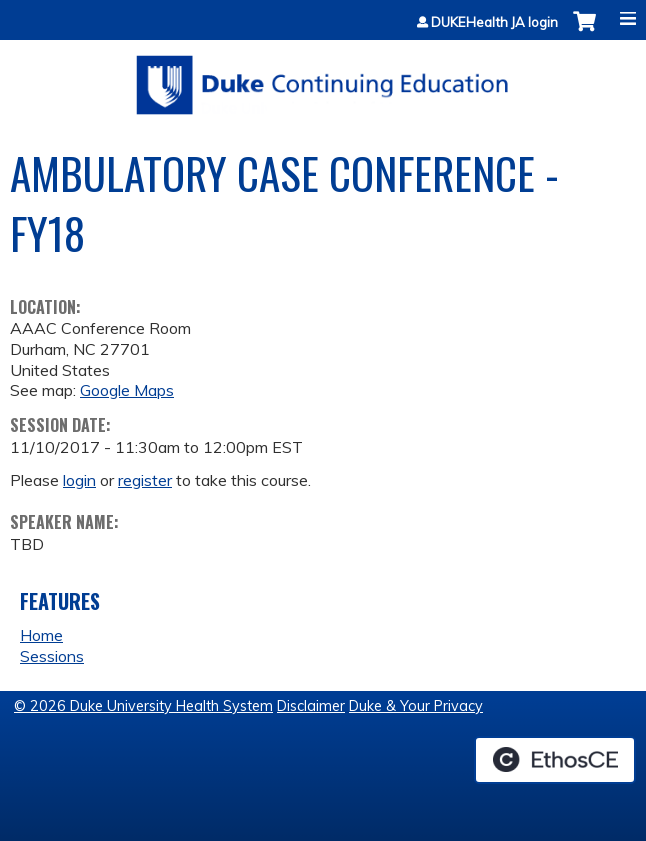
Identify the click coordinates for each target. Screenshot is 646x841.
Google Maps (127, 390)
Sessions (52, 656)
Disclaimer (311, 706)
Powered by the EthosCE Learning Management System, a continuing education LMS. (555, 760)
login (79, 480)
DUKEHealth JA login (494, 22)
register (145, 480)
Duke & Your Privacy (416, 706)
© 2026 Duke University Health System (143, 706)
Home (41, 635)
